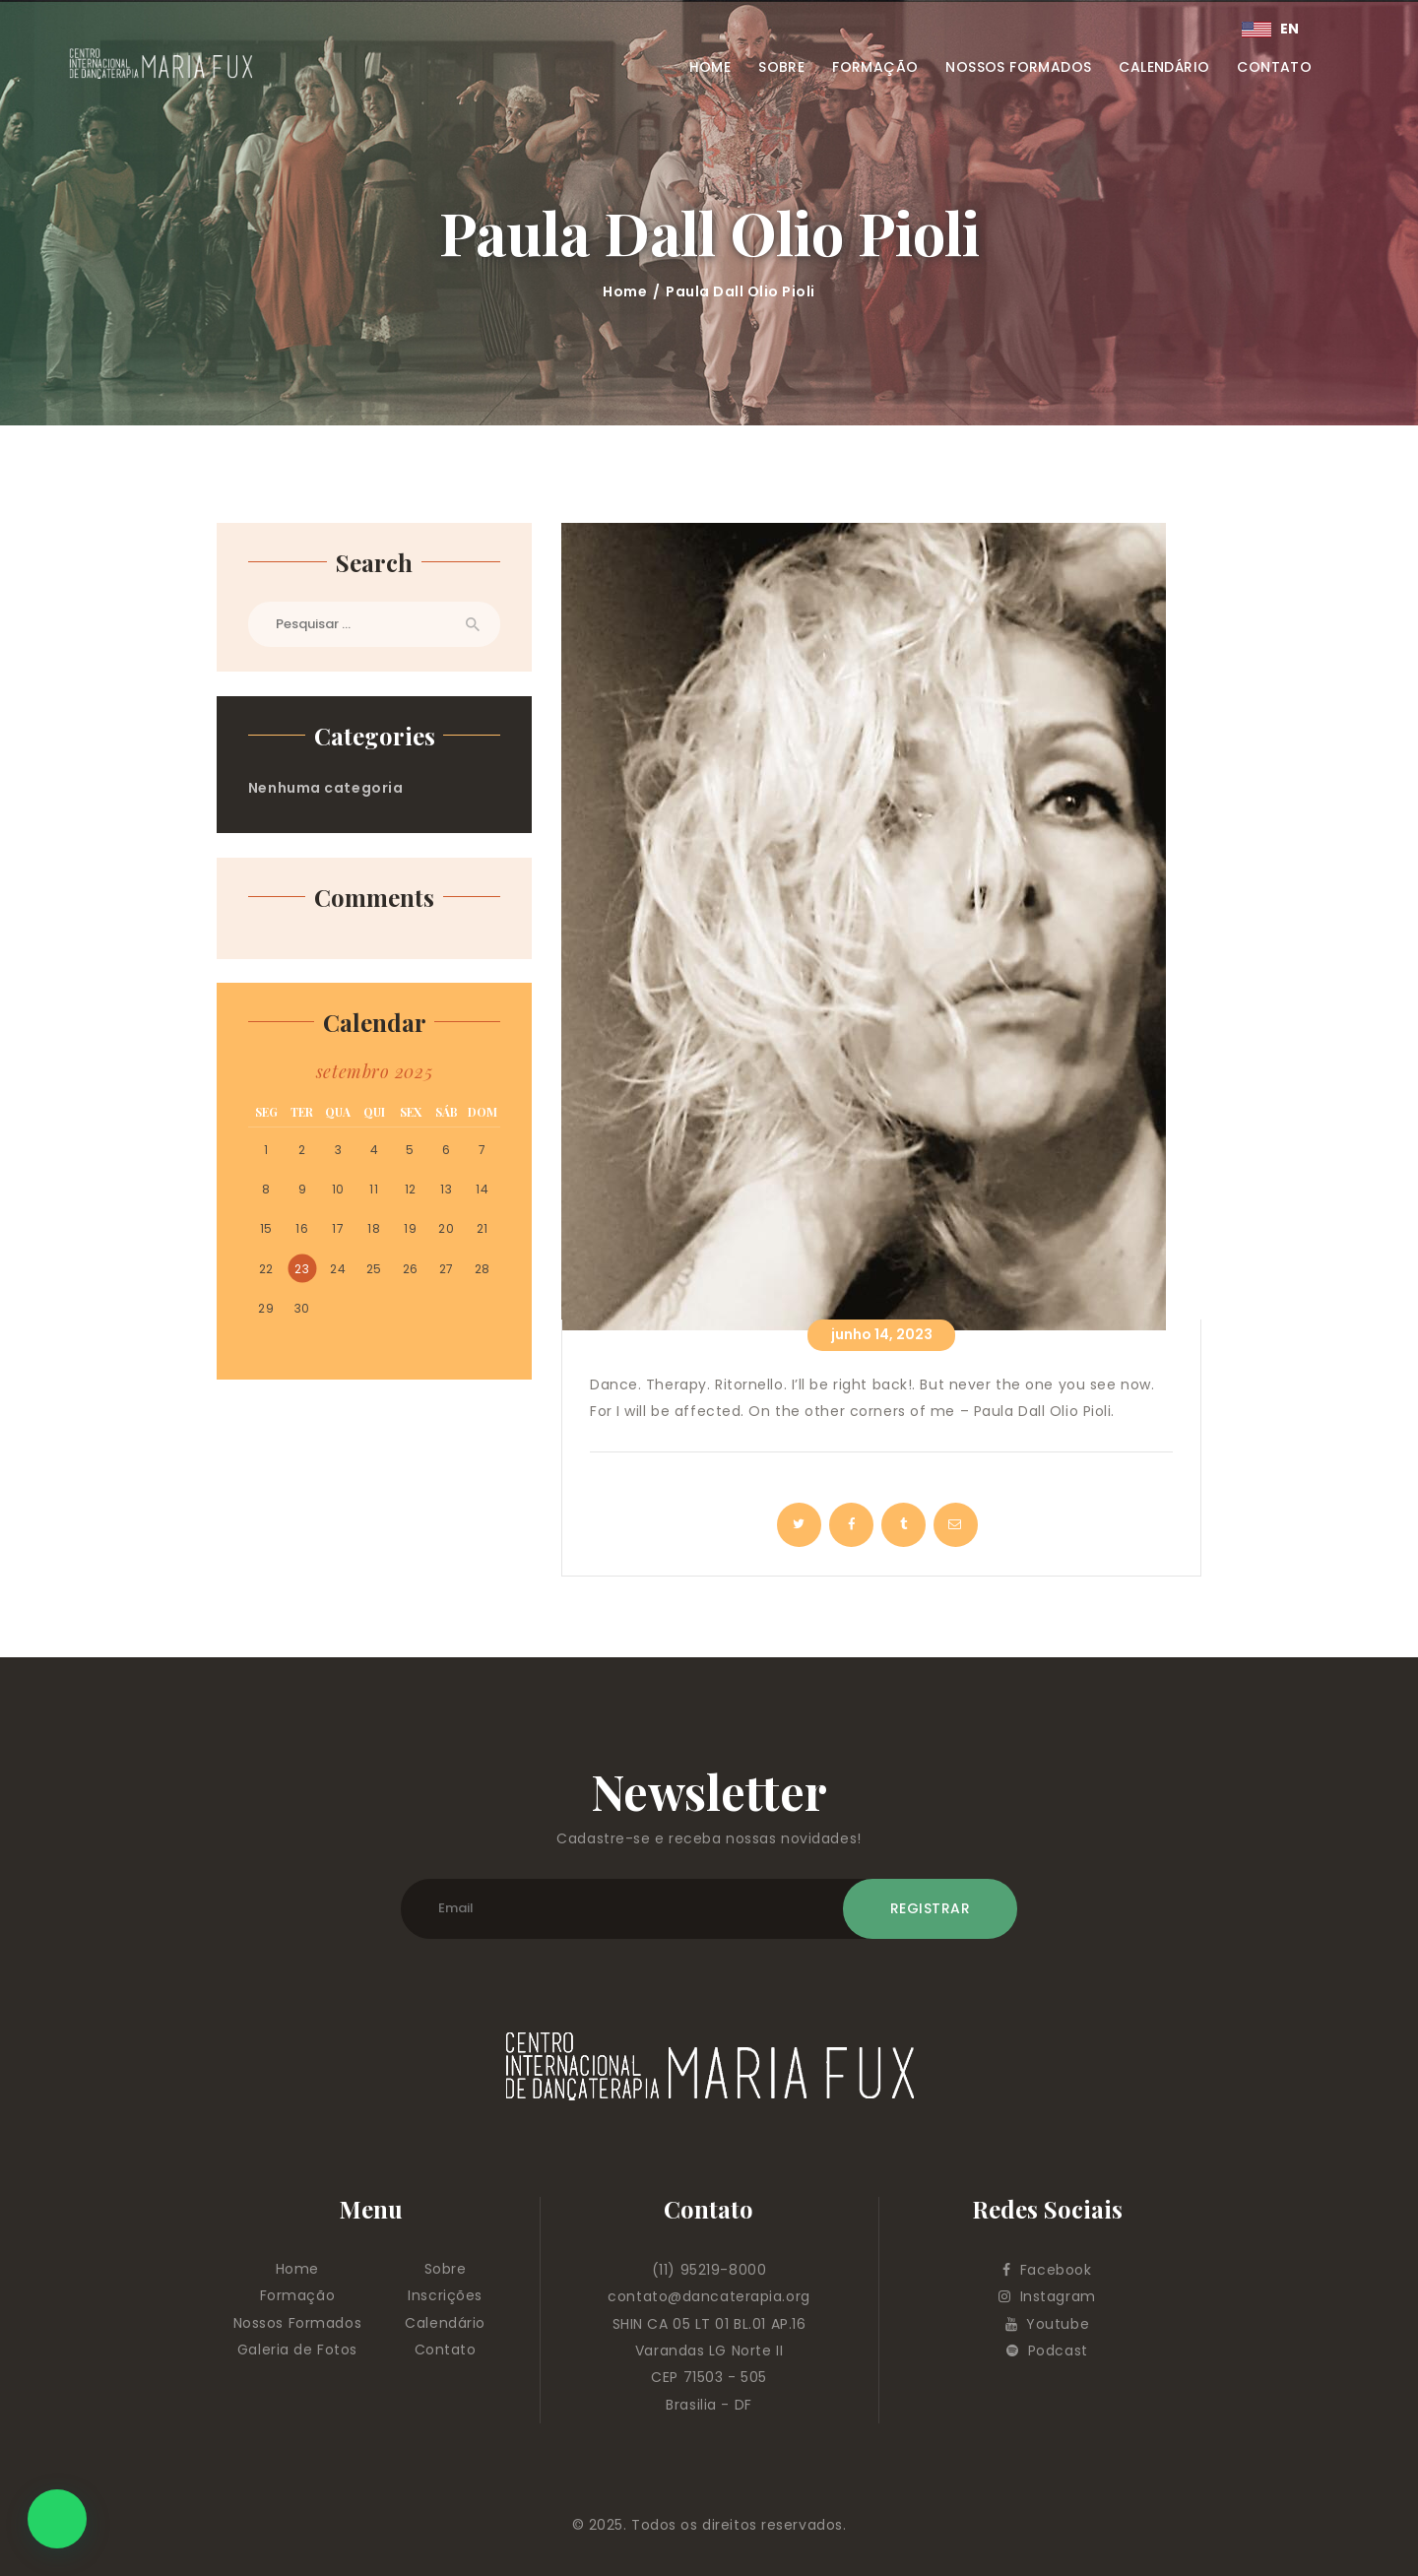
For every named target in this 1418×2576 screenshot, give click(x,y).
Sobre (445, 2269)
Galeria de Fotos (297, 2349)
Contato (446, 2349)
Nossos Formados (297, 2323)
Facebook (1046, 2270)
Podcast (1047, 2350)
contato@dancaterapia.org (708, 2296)
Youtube (1047, 2324)
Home (625, 291)
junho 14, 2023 (882, 1334)
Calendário (445, 2323)
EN (1271, 28)
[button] (57, 2518)
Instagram (1047, 2296)
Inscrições (445, 2295)
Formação (297, 2295)
